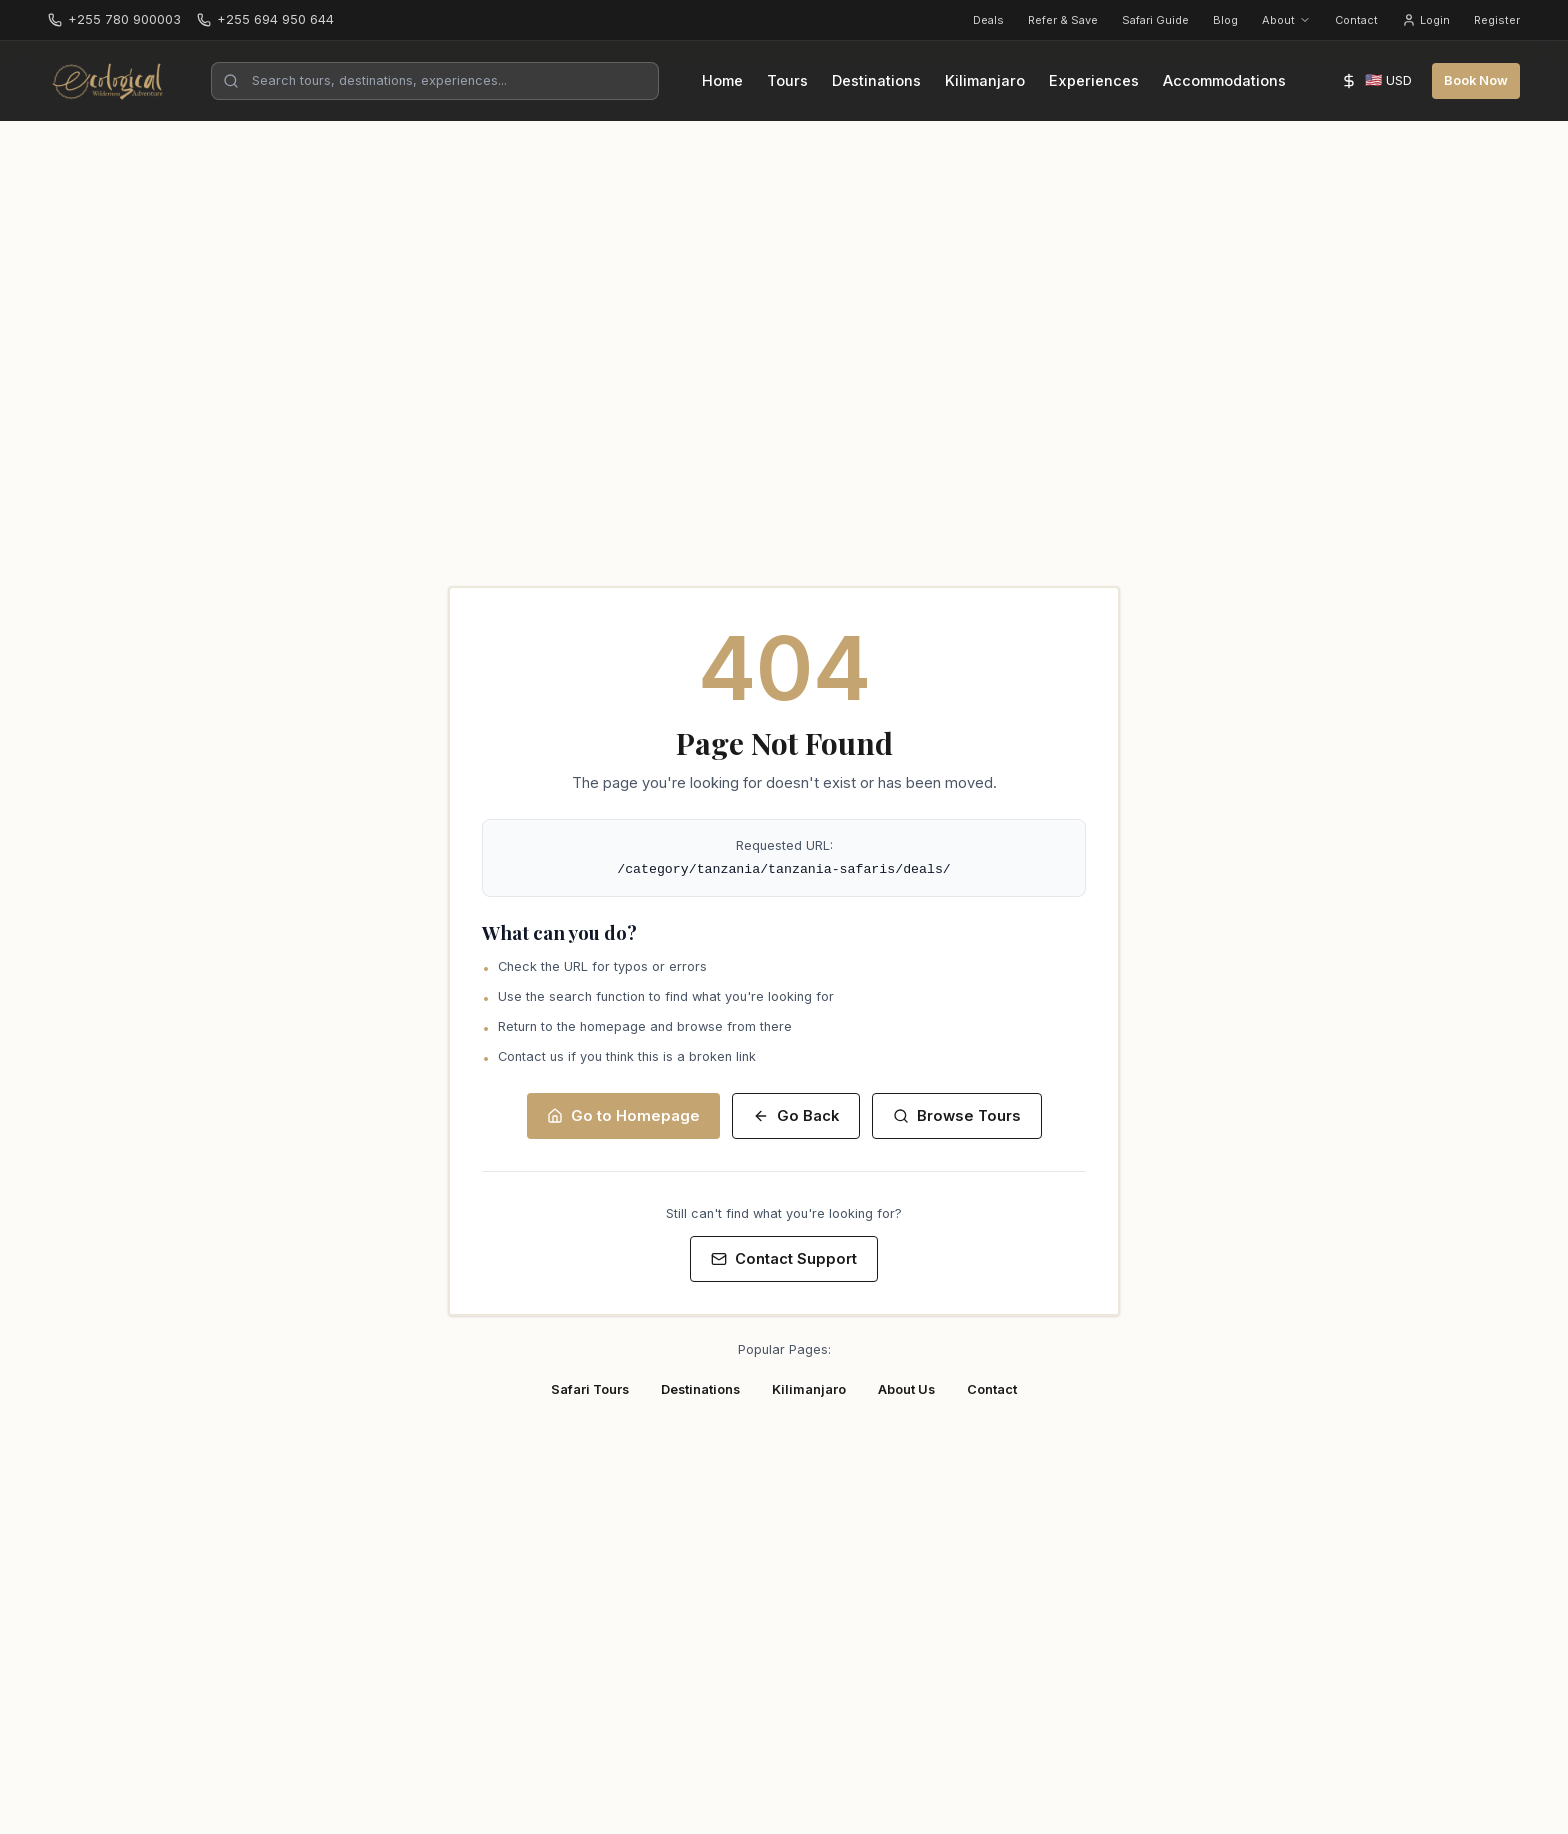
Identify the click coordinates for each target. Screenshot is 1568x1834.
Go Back (796, 1116)
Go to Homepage (623, 1116)
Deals (988, 20)
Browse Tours (957, 1116)
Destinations (876, 81)
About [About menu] (1286, 20)
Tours (787, 81)
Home (722, 81)
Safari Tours (590, 1389)
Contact (1356, 20)
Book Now (1476, 80)
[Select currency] (1376, 81)
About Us (906, 1389)
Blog (1225, 20)
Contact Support (784, 1259)
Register (1497, 20)
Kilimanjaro (985, 81)
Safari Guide (1155, 20)
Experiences (1094, 81)
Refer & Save (1063, 20)
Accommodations (1224, 81)
